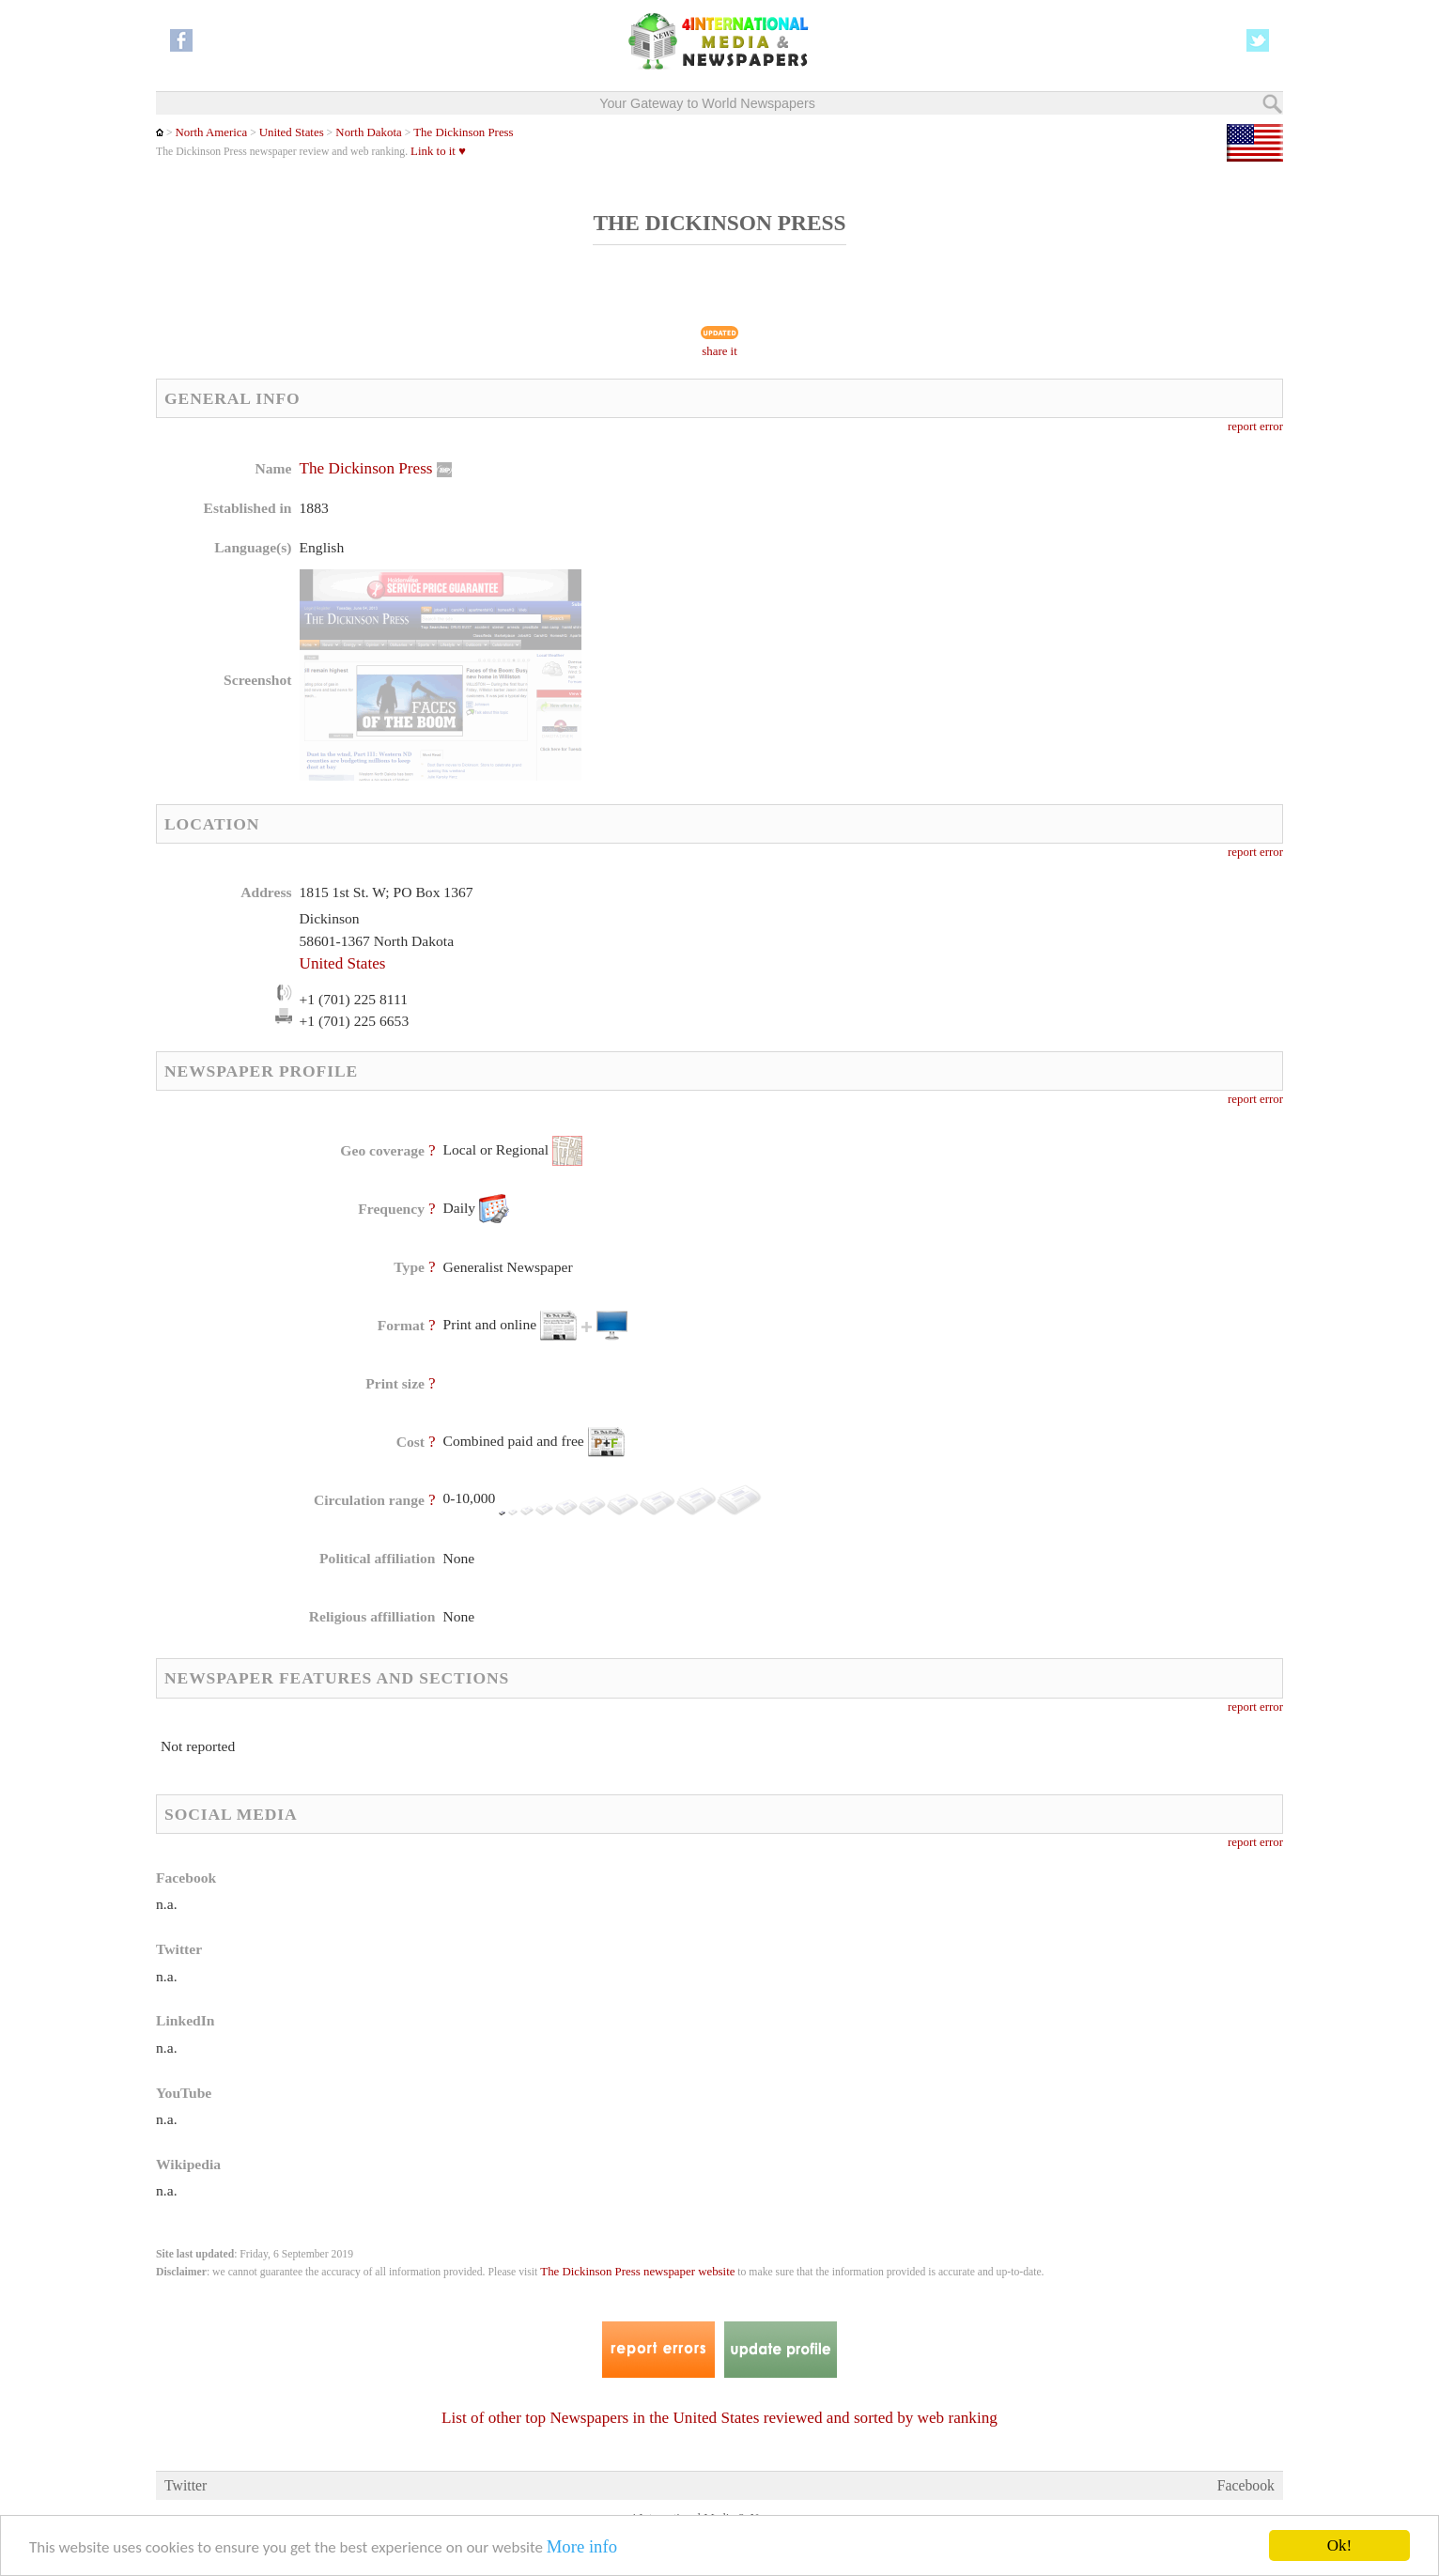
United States (291, 132)
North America (211, 132)
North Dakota (367, 132)
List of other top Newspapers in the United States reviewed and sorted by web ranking (719, 2418)
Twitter (185, 2485)
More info (582, 2546)
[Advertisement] (869, 577)
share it (719, 351)
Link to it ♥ (438, 151)
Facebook (1246, 2485)
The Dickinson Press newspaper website (637, 2271)
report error (1255, 426)
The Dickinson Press (463, 132)
